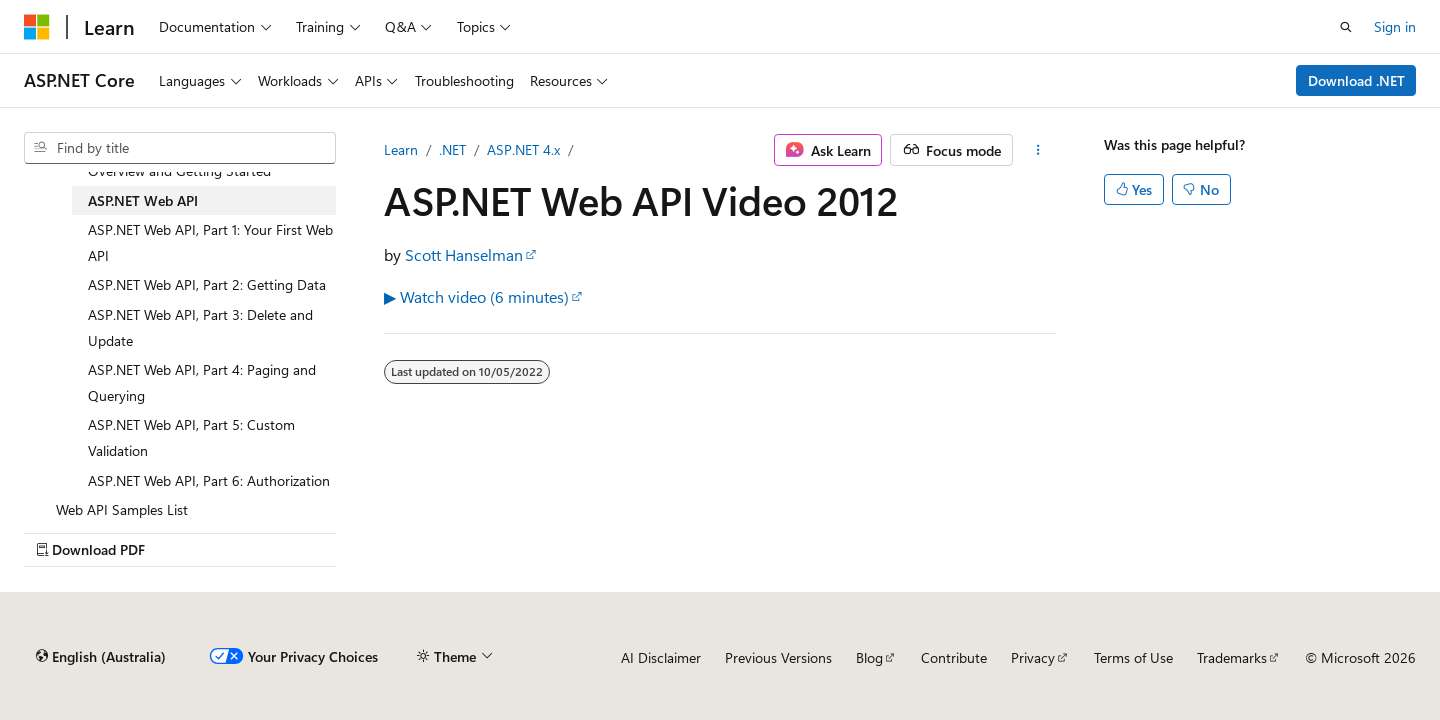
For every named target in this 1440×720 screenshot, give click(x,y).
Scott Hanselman (464, 254)
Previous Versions (778, 657)
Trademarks (1232, 657)
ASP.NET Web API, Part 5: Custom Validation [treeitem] (191, 437)
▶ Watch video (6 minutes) (476, 296)
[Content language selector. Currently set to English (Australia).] (101, 657)
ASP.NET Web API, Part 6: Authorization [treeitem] (209, 480)
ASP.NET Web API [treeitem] (143, 200)
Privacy (1033, 657)
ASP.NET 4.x (523, 149)
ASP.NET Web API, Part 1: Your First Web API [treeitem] (210, 242)
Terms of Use (1133, 657)
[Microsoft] (37, 27)
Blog (869, 657)
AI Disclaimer (661, 657)
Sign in (1395, 26)
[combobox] (180, 148)
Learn (401, 149)
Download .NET (1356, 80)
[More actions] (1038, 150)
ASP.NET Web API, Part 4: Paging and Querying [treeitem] (202, 382)
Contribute (954, 657)
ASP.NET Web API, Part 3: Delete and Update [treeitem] (200, 327)
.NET (452, 149)
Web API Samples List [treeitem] (122, 509)
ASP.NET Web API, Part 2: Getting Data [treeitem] (207, 284)
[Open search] (1346, 27)
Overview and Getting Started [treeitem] (179, 170)
